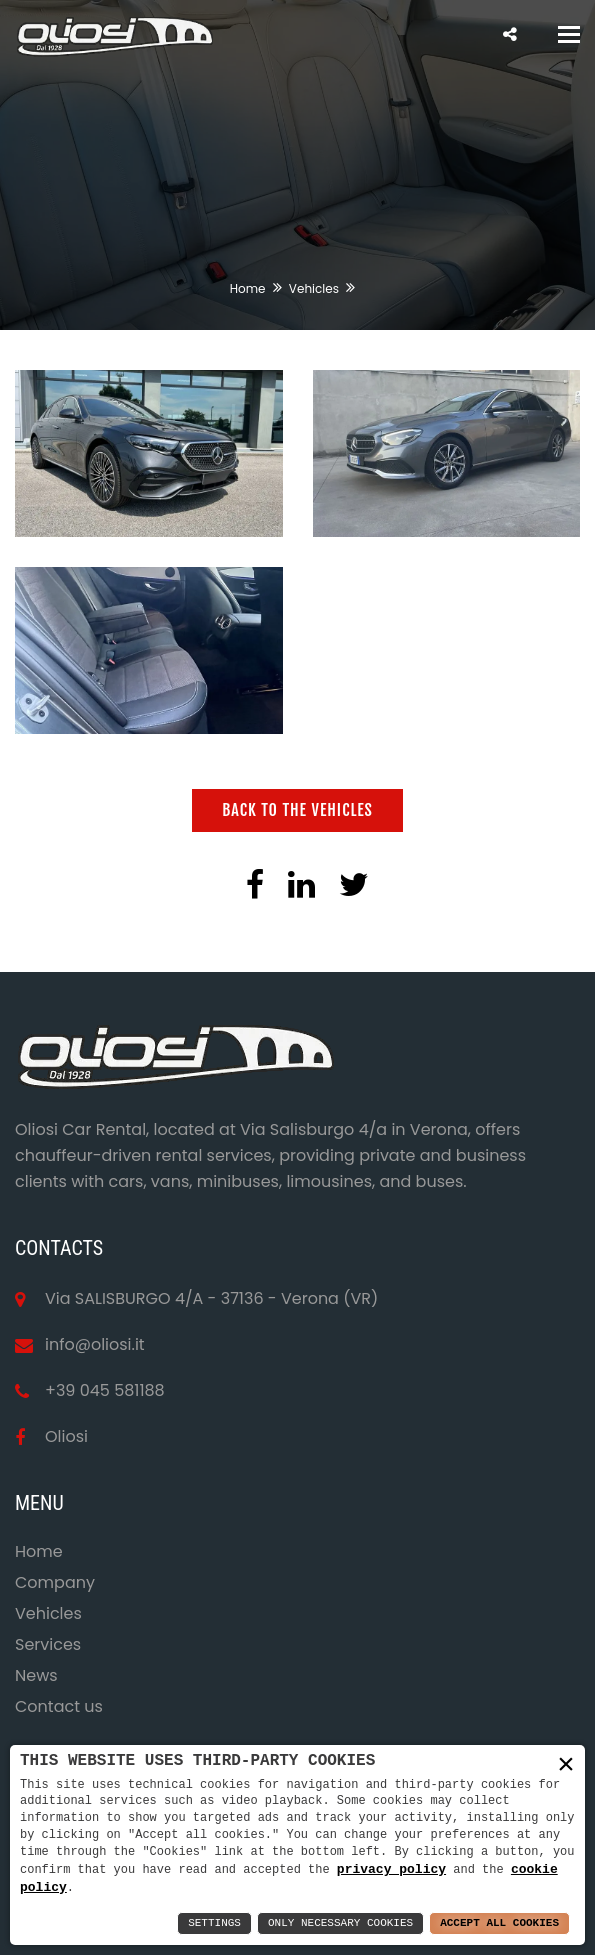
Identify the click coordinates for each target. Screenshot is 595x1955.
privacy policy (391, 1868)
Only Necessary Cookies (340, 1923)
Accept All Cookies (499, 1923)
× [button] (566, 1764)
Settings (214, 1923)
